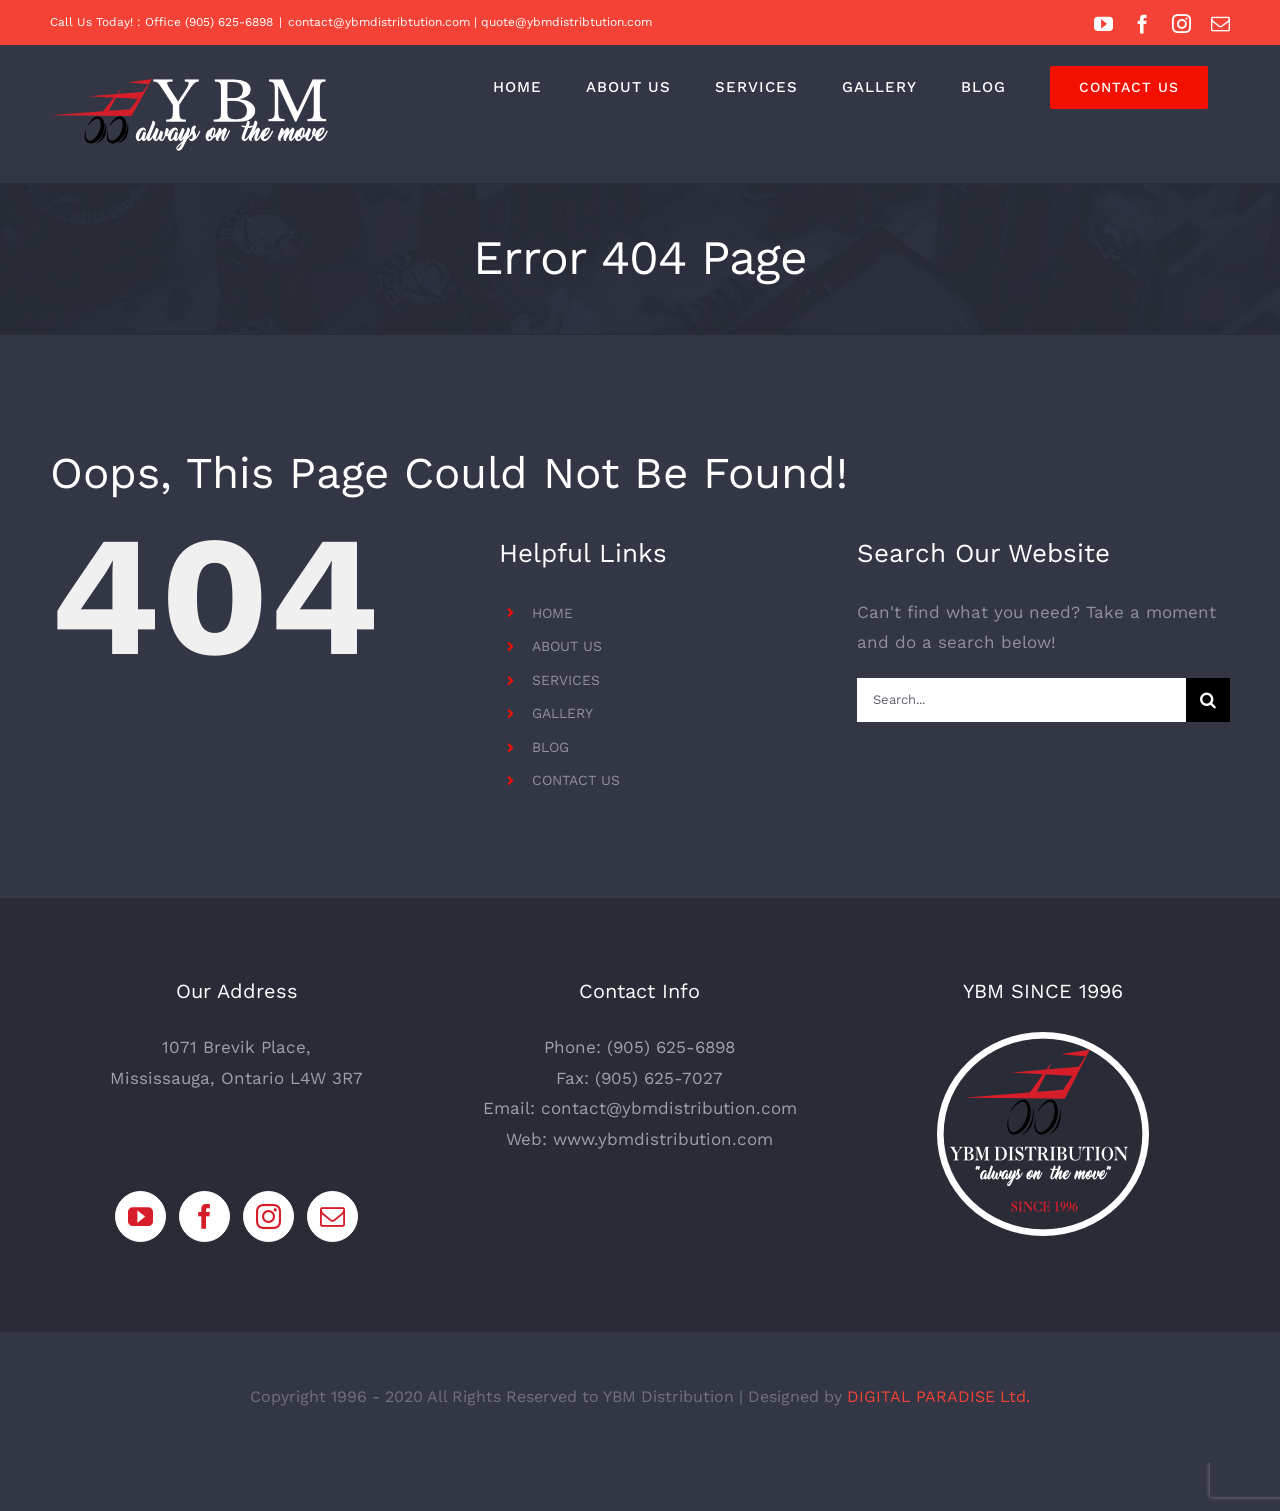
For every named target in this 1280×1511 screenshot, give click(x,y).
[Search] (1208, 700)
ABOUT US (567, 646)
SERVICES (566, 680)
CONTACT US (576, 780)
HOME (552, 613)
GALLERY (562, 713)
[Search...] (1021, 700)
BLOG (550, 747)
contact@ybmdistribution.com (669, 1157)
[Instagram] (268, 1264)
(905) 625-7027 (659, 1126)
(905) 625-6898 (671, 1096)
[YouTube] (140, 1264)
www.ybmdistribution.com (663, 1187)
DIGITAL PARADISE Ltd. (938, 1444)
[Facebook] (204, 1264)
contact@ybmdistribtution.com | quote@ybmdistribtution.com (470, 22)
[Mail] (332, 1264)
